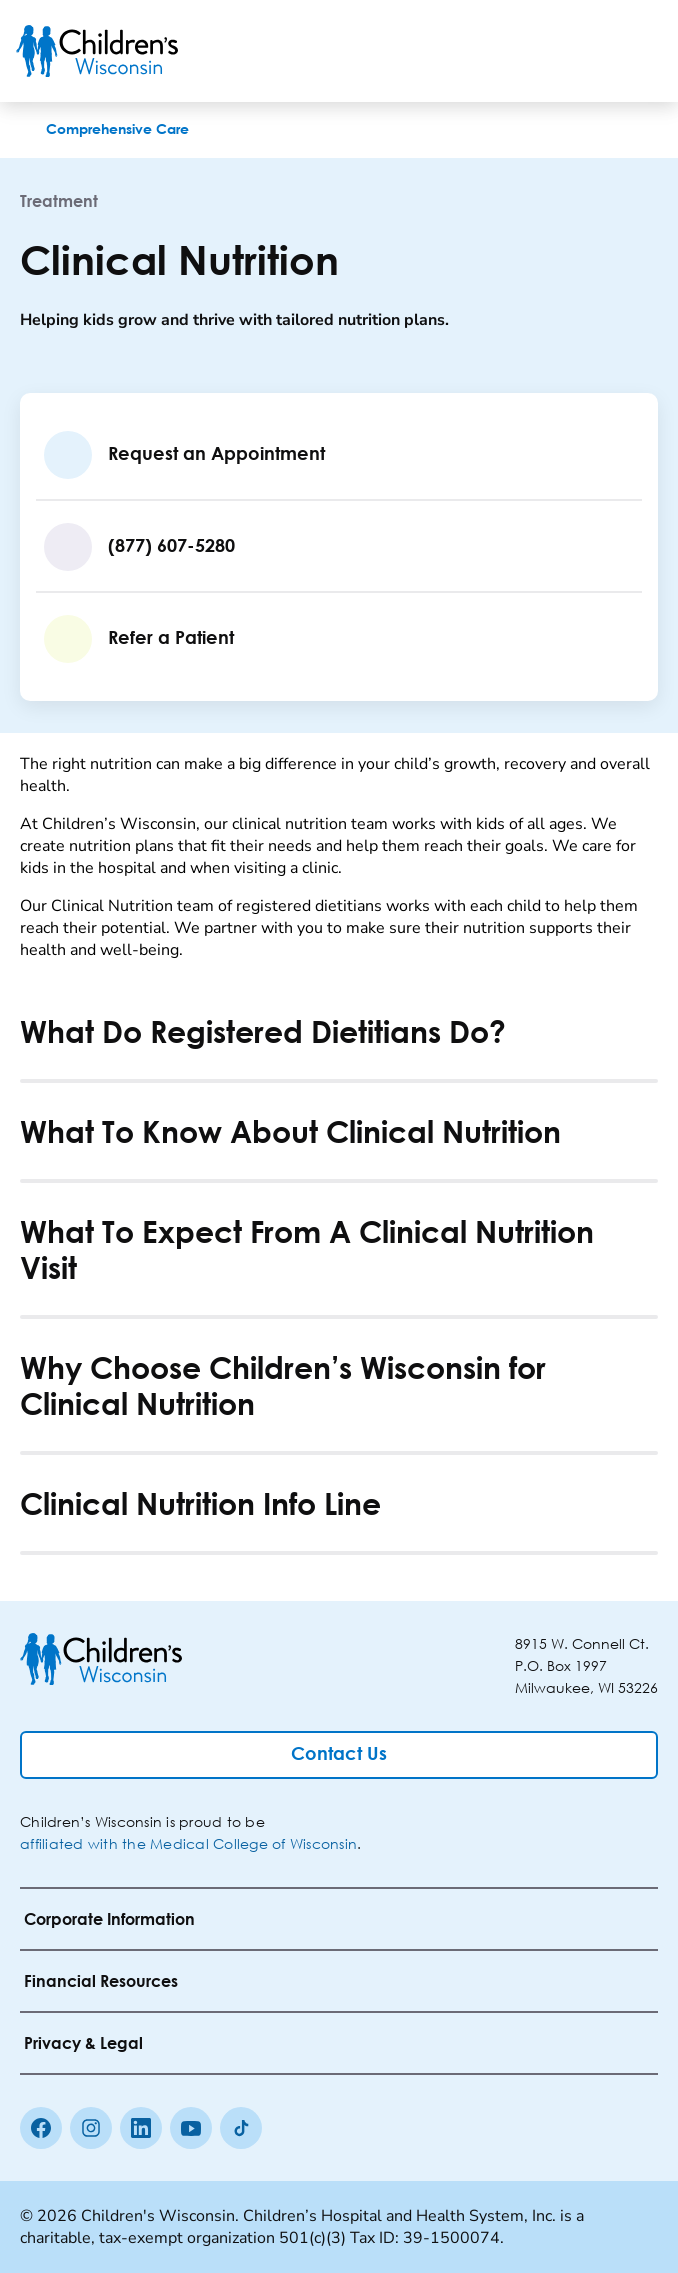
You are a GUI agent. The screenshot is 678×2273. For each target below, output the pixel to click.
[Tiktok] (241, 2128)
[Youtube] (191, 2128)
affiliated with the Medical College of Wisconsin (188, 1843)
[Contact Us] (339, 1755)
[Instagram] (91, 2128)
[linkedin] (141, 2128)
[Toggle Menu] (638, 51)
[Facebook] (41, 2128)
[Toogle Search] (586, 51)
